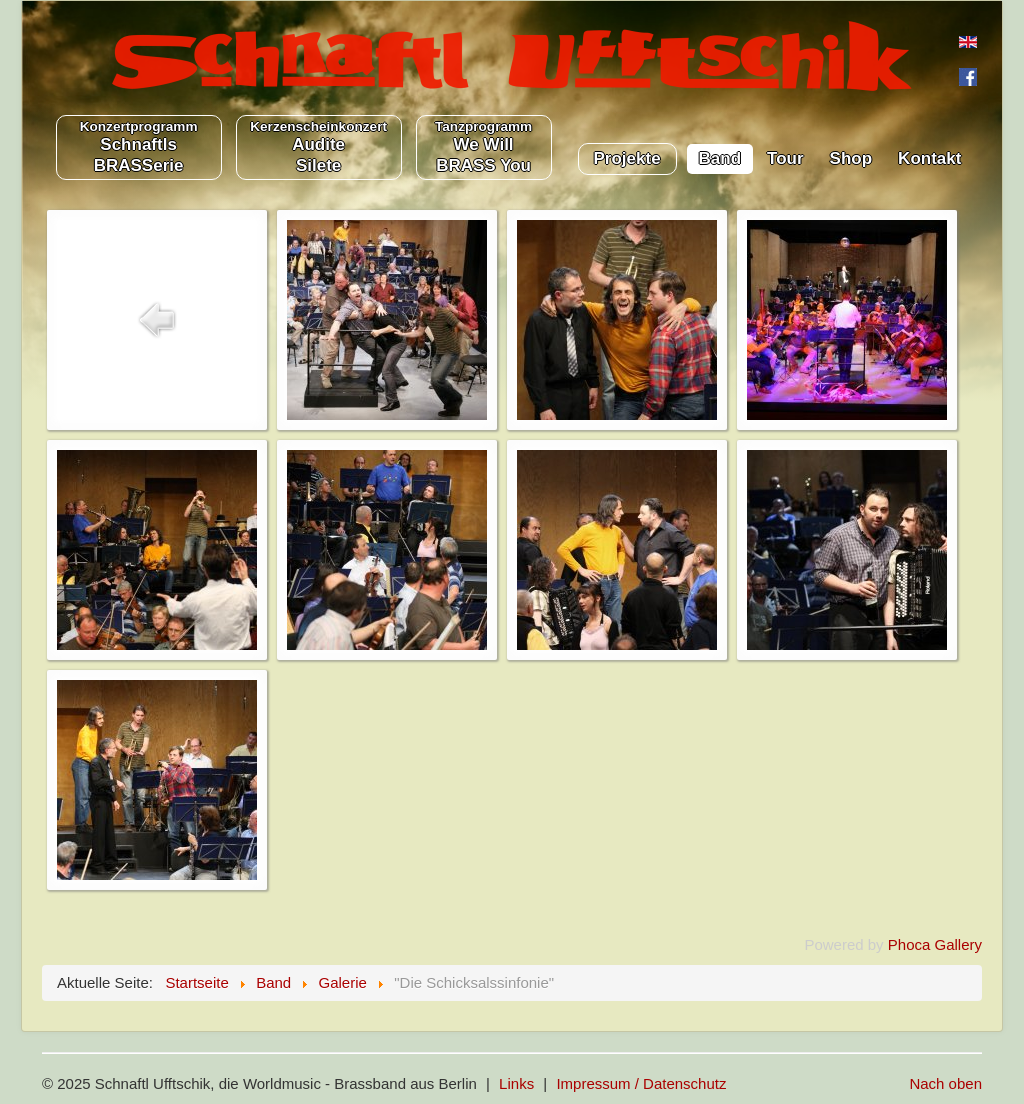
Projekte (627, 158)
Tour (785, 158)
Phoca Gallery (935, 944)
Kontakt (929, 158)
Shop (851, 158)
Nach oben (945, 1083)
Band (720, 158)
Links (516, 1083)
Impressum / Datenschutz (641, 1083)
